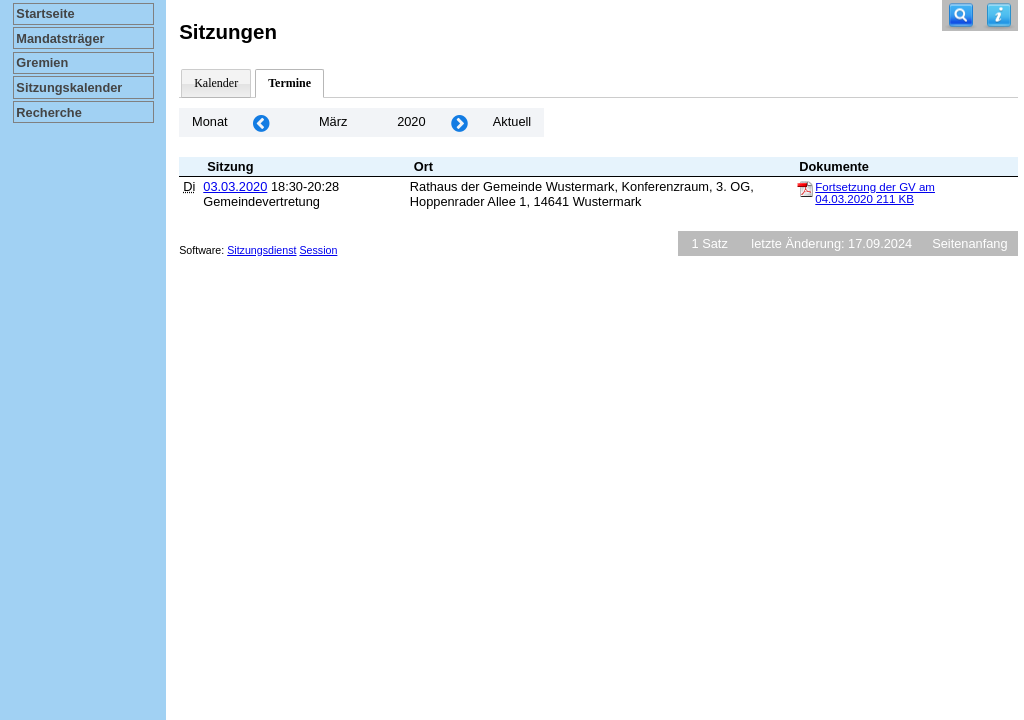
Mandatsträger (60, 38)
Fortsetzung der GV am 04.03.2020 (875, 193)
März (333, 121)
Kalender (216, 83)
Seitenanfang (969, 243)
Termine (289, 83)
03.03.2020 (235, 186)
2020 (411, 121)
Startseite (45, 13)
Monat (210, 121)
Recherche (48, 112)
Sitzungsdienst (261, 250)
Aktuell (512, 121)
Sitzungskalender (69, 87)
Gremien (42, 62)
